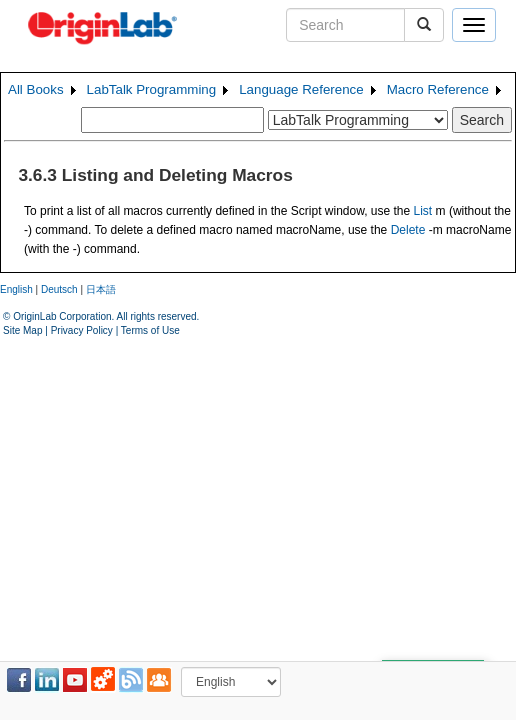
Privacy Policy (82, 330)
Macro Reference (438, 89)
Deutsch (59, 289)
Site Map (22, 330)
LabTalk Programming (152, 89)
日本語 (101, 289)
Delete (408, 230)
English (16, 289)
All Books (36, 89)
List (423, 211)
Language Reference (301, 89)
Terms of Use (150, 330)
